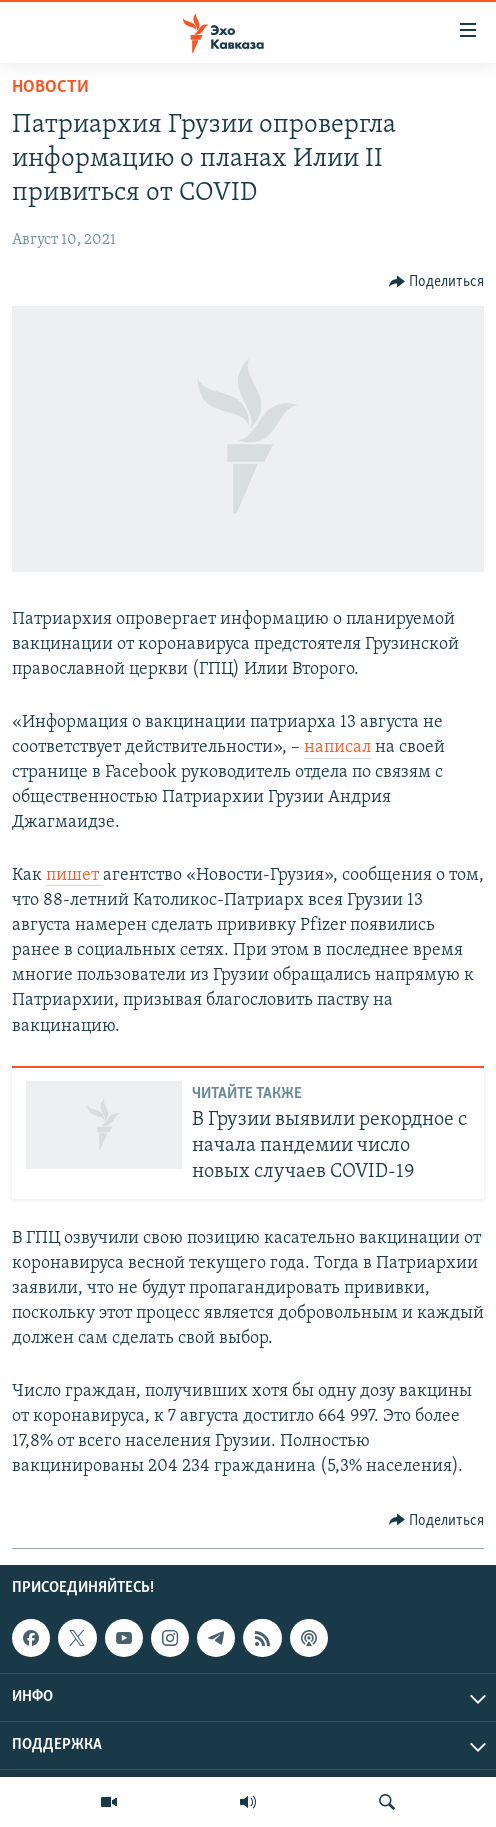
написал (337, 747)
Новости (50, 87)
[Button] (437, 282)
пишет (74, 875)
